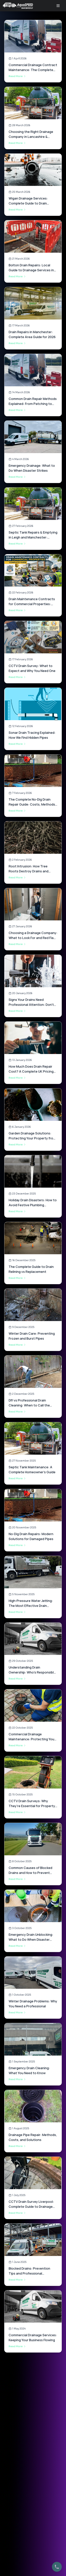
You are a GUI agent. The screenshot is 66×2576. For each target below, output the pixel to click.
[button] (58, 5)
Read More (17, 76)
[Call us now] (57, 2567)
